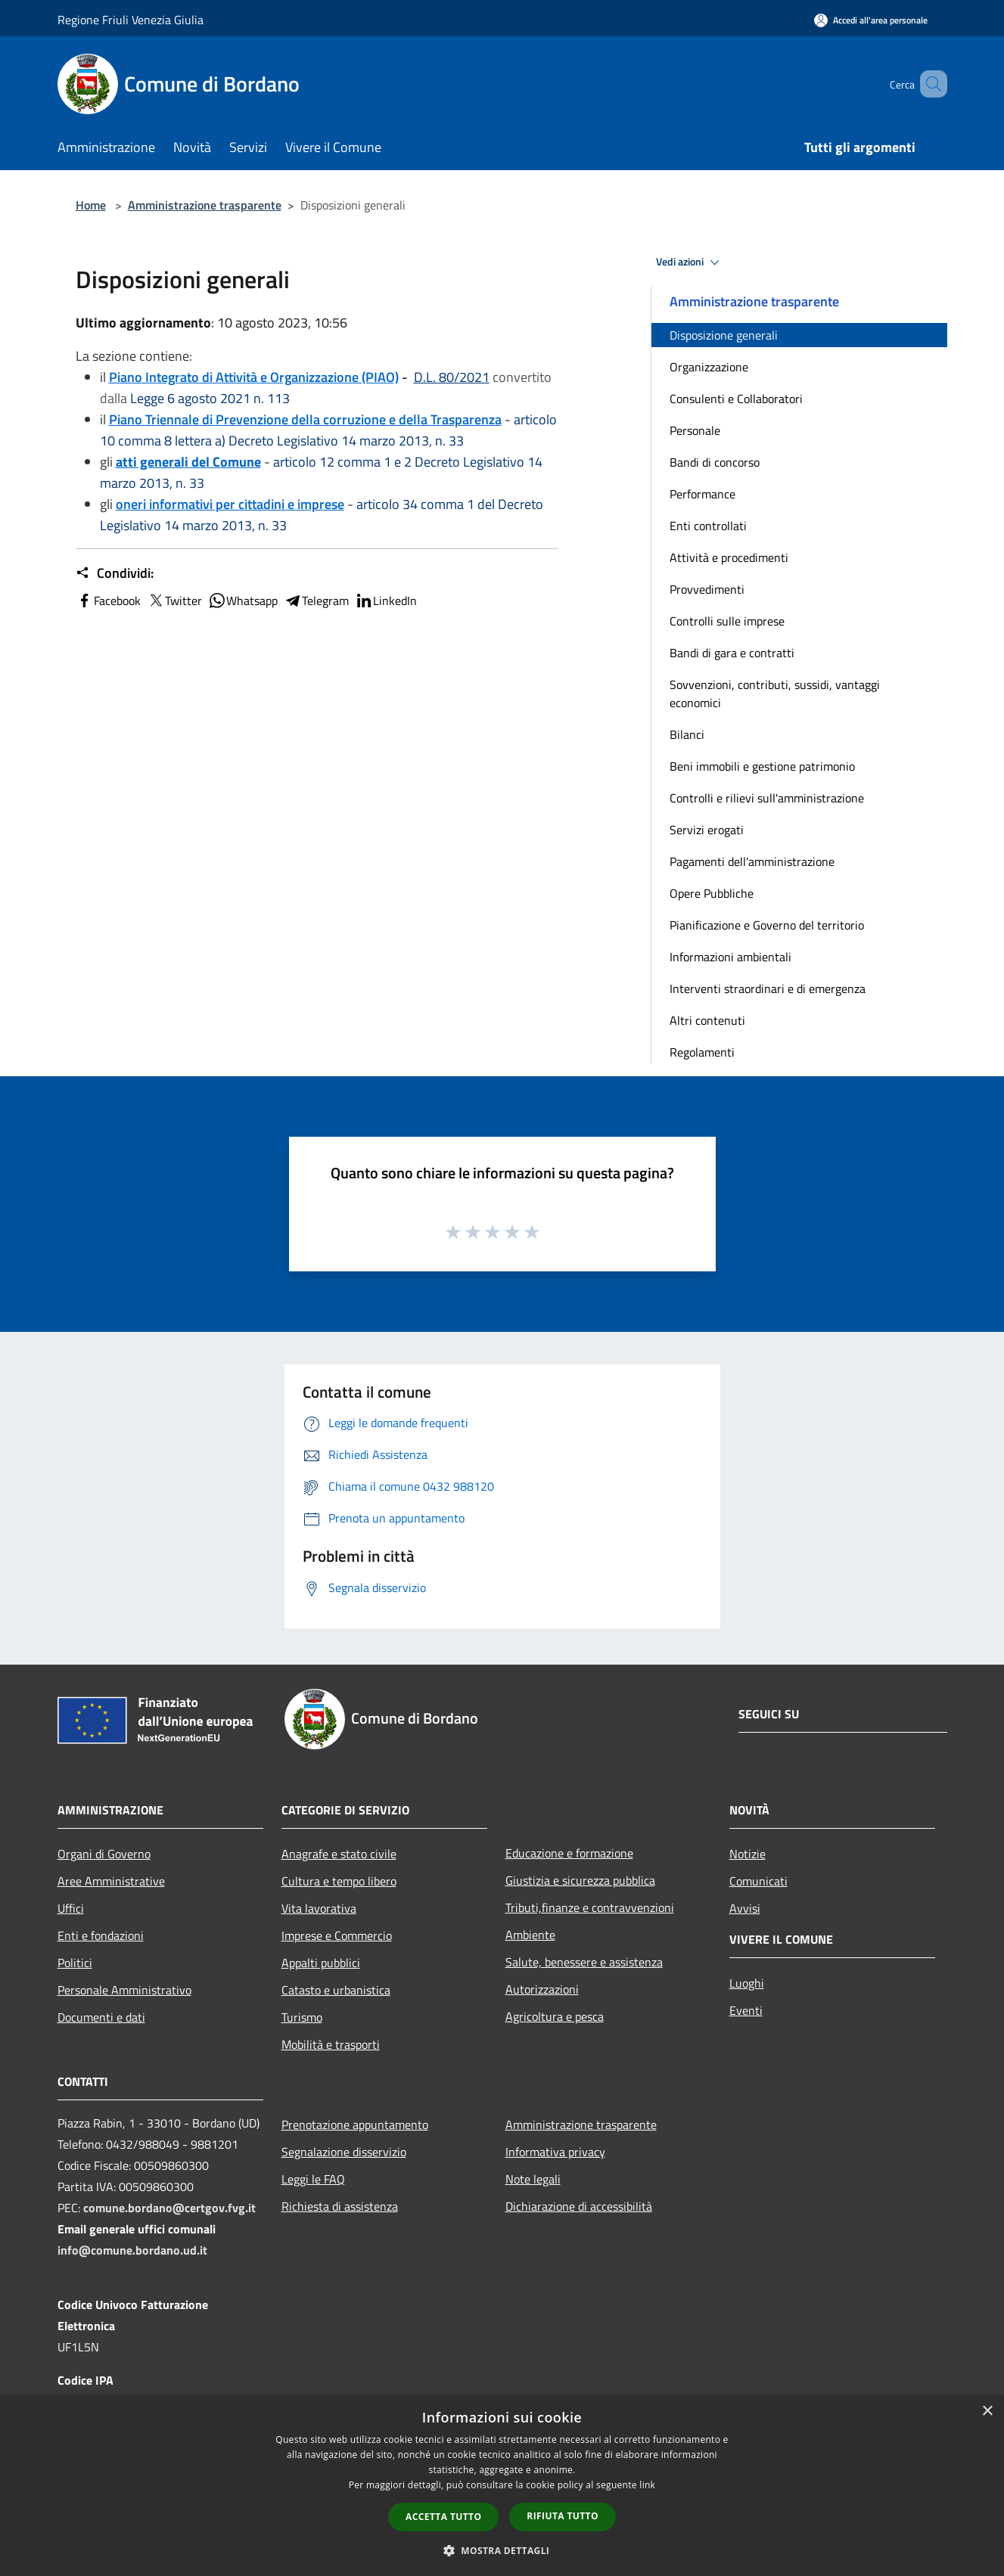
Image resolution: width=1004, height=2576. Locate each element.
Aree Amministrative (111, 1881)
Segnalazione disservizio (343, 2152)
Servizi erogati (707, 830)
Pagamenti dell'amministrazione (752, 861)
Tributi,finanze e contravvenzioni (589, 1907)
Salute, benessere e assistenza (584, 1962)
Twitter (174, 600)
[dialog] (502, 2485)
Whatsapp (243, 600)
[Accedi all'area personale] (870, 20)
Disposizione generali (724, 335)
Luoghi (746, 1983)
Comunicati (758, 1881)
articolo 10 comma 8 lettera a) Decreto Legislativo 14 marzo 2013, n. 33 (328, 430)
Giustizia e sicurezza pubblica (580, 1880)
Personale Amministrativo (124, 1990)
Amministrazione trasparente (204, 205)
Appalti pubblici (320, 1963)
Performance (702, 494)
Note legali (533, 2179)
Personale (695, 430)
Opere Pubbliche (712, 893)
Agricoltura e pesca (554, 2016)
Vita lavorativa (318, 1908)
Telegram (316, 600)
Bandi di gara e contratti (732, 653)
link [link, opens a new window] (647, 2484)
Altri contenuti (707, 1020)
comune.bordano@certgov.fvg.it (169, 2208)
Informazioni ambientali (730, 957)
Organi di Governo (104, 1854)
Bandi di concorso (715, 462)
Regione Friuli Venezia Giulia (131, 20)
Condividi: (115, 573)
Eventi (746, 2010)
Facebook (108, 600)
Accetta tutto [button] (443, 2516)
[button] (502, 2550)
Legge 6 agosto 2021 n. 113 (210, 398)
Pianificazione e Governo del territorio (767, 925)
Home (91, 205)
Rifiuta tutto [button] (562, 2515)
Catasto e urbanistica (335, 1990)
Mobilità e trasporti (330, 2044)
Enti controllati (708, 526)
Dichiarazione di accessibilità (578, 2206)
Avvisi (744, 1908)
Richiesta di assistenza (339, 2206)
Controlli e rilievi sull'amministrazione (767, 798)
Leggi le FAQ (313, 2179)
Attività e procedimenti (729, 557)
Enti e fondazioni (101, 1935)
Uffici (71, 1908)
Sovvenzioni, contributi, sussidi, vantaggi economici (775, 693)
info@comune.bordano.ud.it (132, 2250)
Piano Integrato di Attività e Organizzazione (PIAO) (254, 377)
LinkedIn (386, 600)
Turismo (301, 2017)
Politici (75, 1963)
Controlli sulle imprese (727, 621)
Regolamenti (702, 1052)
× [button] (987, 2411)
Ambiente (530, 1935)
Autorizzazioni (542, 1989)
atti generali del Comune (188, 462)
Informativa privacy (555, 2152)
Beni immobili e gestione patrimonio (762, 766)
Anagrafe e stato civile (338, 1854)
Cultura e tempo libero (338, 1881)
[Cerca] (929, 84)
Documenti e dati (101, 2017)
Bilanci (687, 734)
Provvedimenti (707, 589)
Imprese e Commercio (336, 1935)
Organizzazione (709, 367)
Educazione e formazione (569, 1853)
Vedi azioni (690, 262)
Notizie (747, 1854)
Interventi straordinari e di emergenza (768, 988)
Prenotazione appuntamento (354, 2124)
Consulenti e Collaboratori (736, 399)
